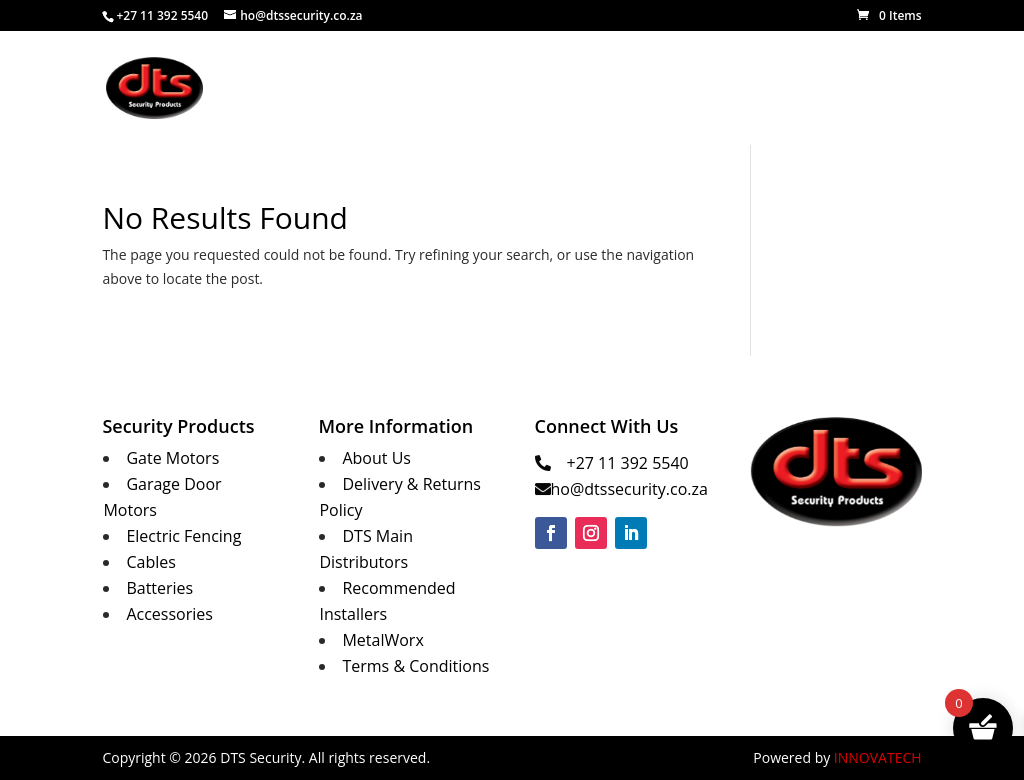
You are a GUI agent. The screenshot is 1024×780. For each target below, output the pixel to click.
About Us (488, 89)
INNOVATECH (878, 757)
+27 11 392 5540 (628, 463)
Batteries (159, 588)
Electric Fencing (183, 536)
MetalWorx (746, 89)
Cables (150, 562)
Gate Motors (172, 458)
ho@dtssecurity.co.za (629, 489)
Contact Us (844, 89)
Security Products (604, 89)
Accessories (169, 614)
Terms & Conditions (415, 666)
